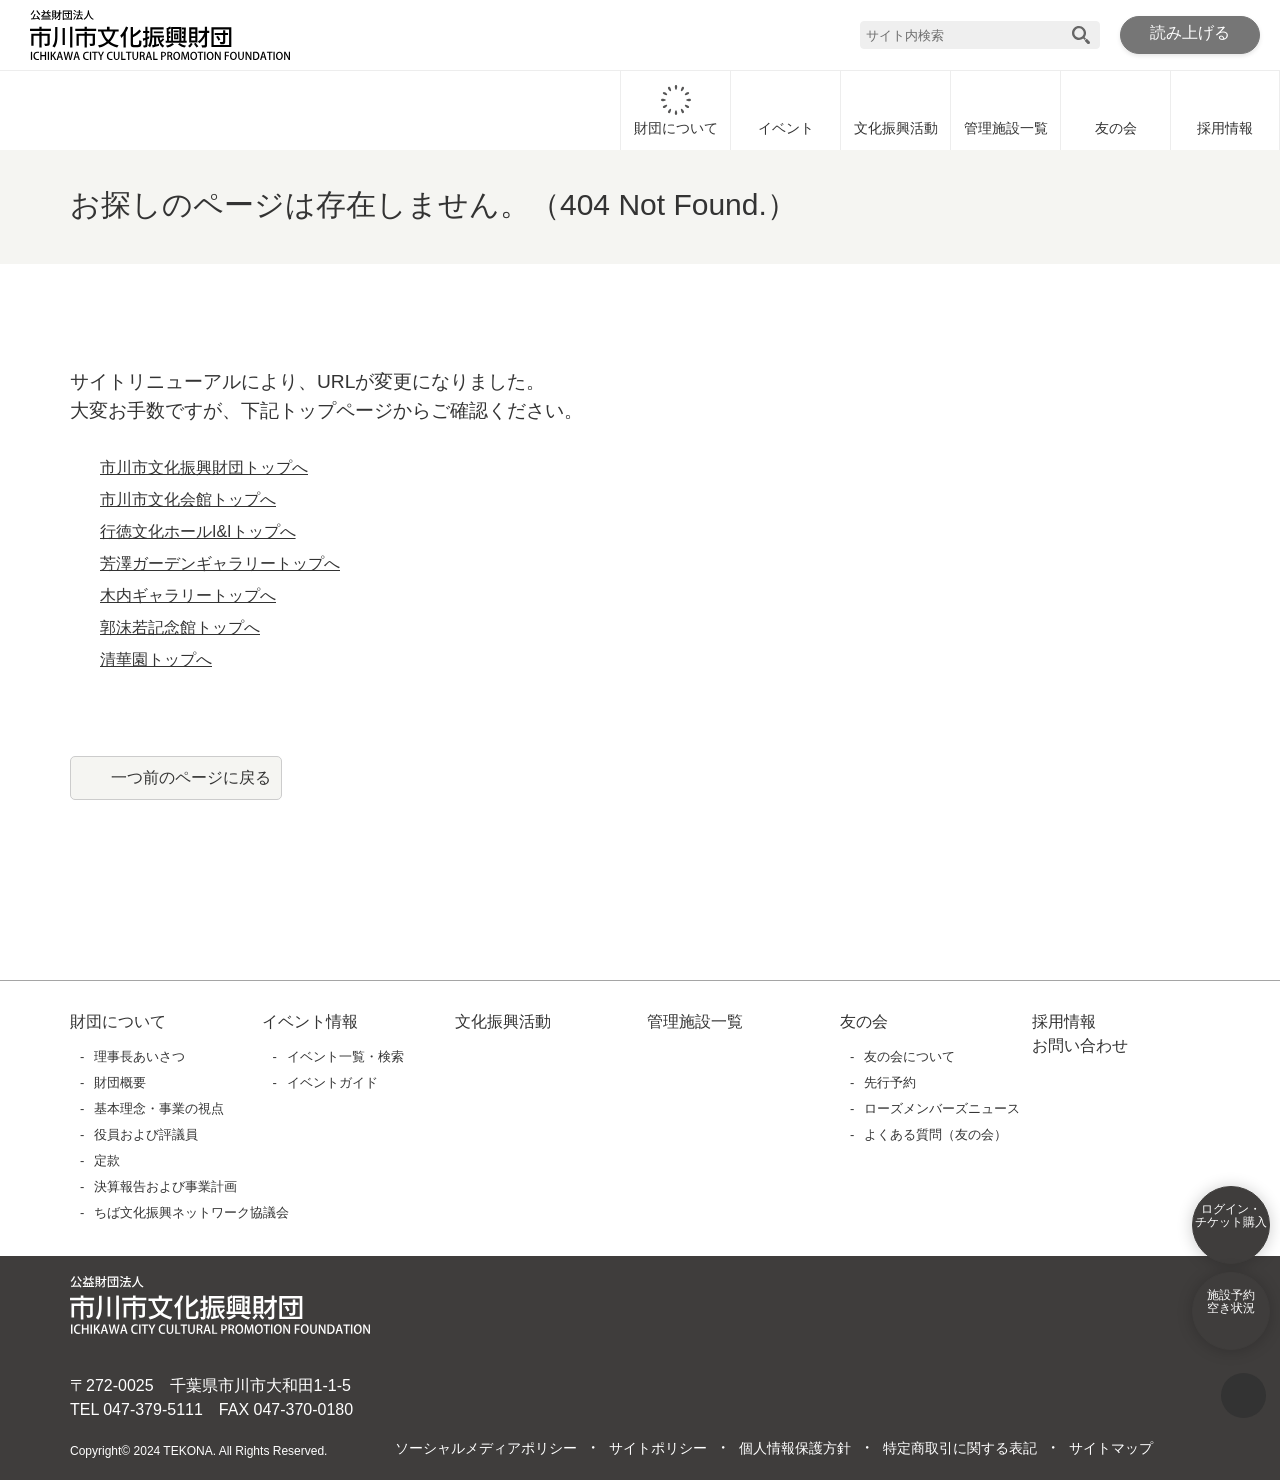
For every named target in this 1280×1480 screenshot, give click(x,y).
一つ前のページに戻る (191, 777)
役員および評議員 (147, 1134)
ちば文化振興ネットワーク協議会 (192, 1212)
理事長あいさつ (140, 1056)
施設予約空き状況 (1231, 1315)
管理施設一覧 (1006, 110)
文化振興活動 (896, 110)
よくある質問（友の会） (936, 1134)
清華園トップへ (156, 660)
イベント (786, 110)
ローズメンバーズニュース (941, 1108)
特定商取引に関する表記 (959, 1449)
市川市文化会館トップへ (188, 500)
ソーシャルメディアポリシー (485, 1449)
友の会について (910, 1056)
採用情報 (1225, 110)
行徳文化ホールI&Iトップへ (198, 532)
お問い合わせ (1080, 1046)
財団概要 (121, 1082)
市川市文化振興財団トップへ (204, 468)
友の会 (1116, 110)
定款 (108, 1160)
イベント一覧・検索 (345, 1056)
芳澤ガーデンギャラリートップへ (220, 564)
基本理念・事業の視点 (160, 1108)
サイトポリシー (657, 1449)
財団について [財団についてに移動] (676, 110)
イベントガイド (332, 1082)
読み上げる (1190, 34)
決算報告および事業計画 (166, 1186)
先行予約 (891, 1082)
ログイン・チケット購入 (1231, 1229)
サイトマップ (1110, 1449)
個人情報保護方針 (794, 1449)
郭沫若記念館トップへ (180, 628)
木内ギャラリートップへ (188, 596)
